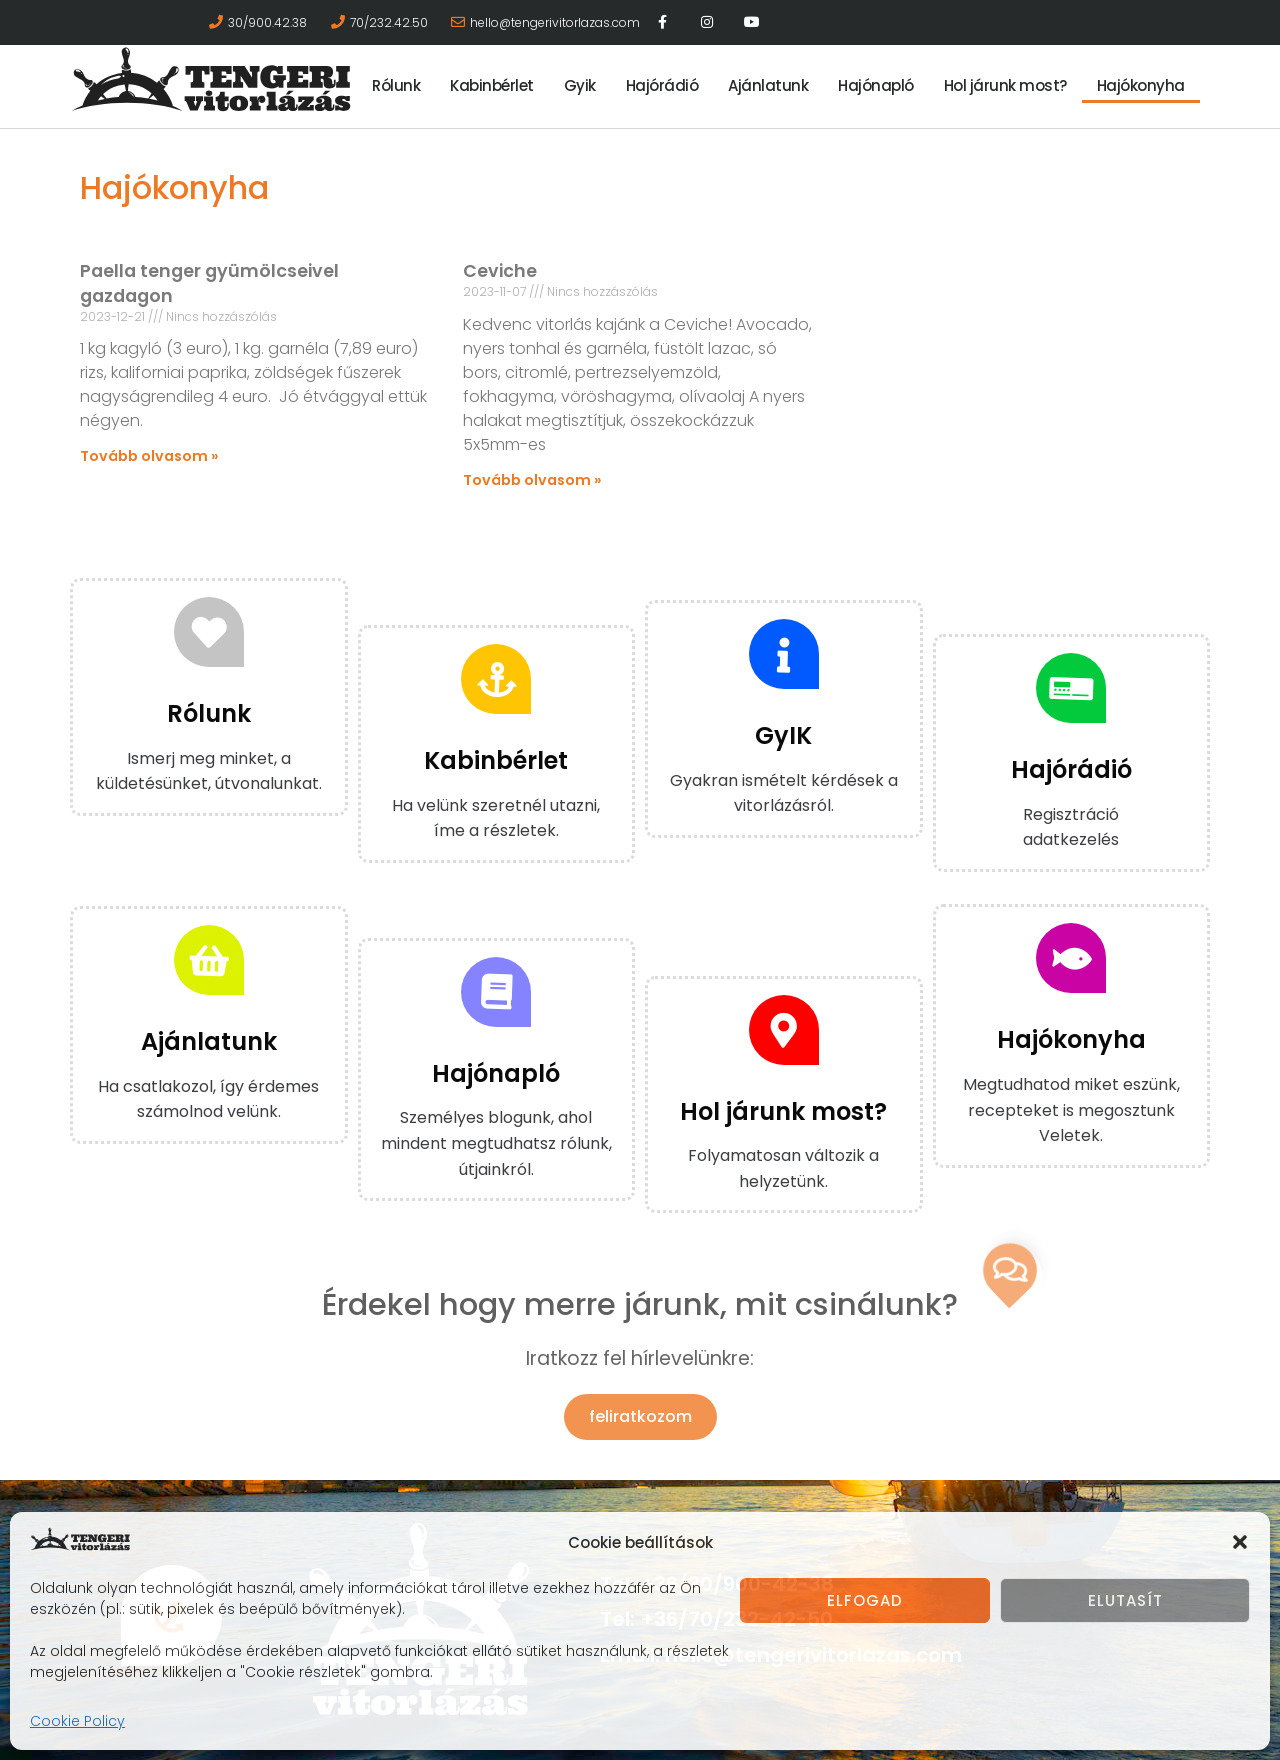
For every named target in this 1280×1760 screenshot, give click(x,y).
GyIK (783, 735)
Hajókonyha (1141, 85)
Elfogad (865, 1600)
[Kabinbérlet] (496, 679)
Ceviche (500, 271)
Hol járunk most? (1005, 85)
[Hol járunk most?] (784, 1030)
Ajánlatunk (768, 85)
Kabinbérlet (492, 85)
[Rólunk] (209, 632)
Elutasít (1125, 1600)
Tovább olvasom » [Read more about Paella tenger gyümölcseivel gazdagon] (149, 456)
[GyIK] (784, 654)
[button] (1240, 1542)
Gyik (580, 85)
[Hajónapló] (496, 992)
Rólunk (396, 85)
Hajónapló (876, 85)
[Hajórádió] (1071, 688)
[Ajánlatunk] (209, 960)
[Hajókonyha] (1071, 958)
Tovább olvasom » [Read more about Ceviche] (532, 480)
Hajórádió (662, 85)
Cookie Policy (77, 1721)
